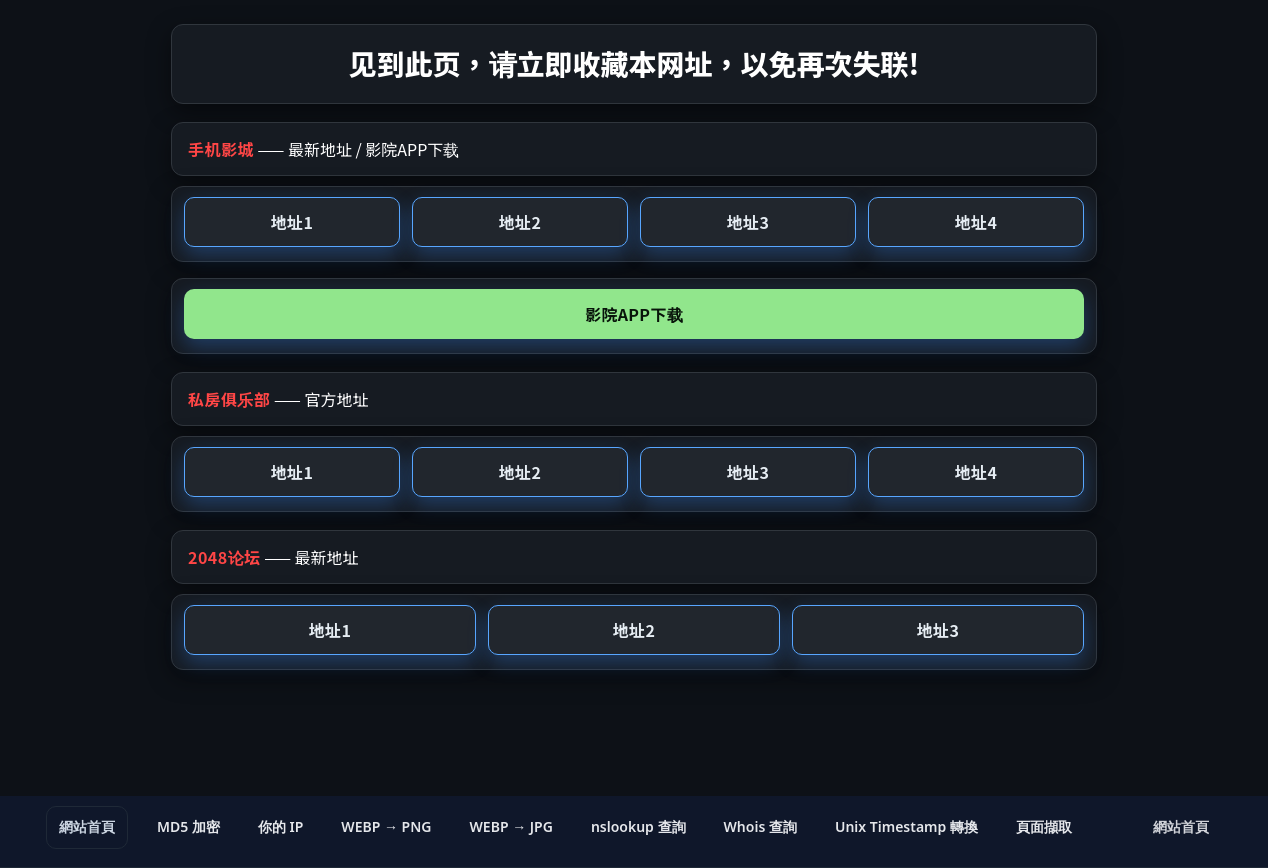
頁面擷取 (1044, 826)
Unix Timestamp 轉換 (906, 826)
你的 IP (280, 826)
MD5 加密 (188, 826)
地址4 (976, 222)
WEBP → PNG (386, 826)
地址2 (520, 222)
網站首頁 (87, 826)
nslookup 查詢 (638, 826)
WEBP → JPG (511, 826)
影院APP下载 (634, 314)
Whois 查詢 (760, 826)
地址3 (748, 222)
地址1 (292, 222)
